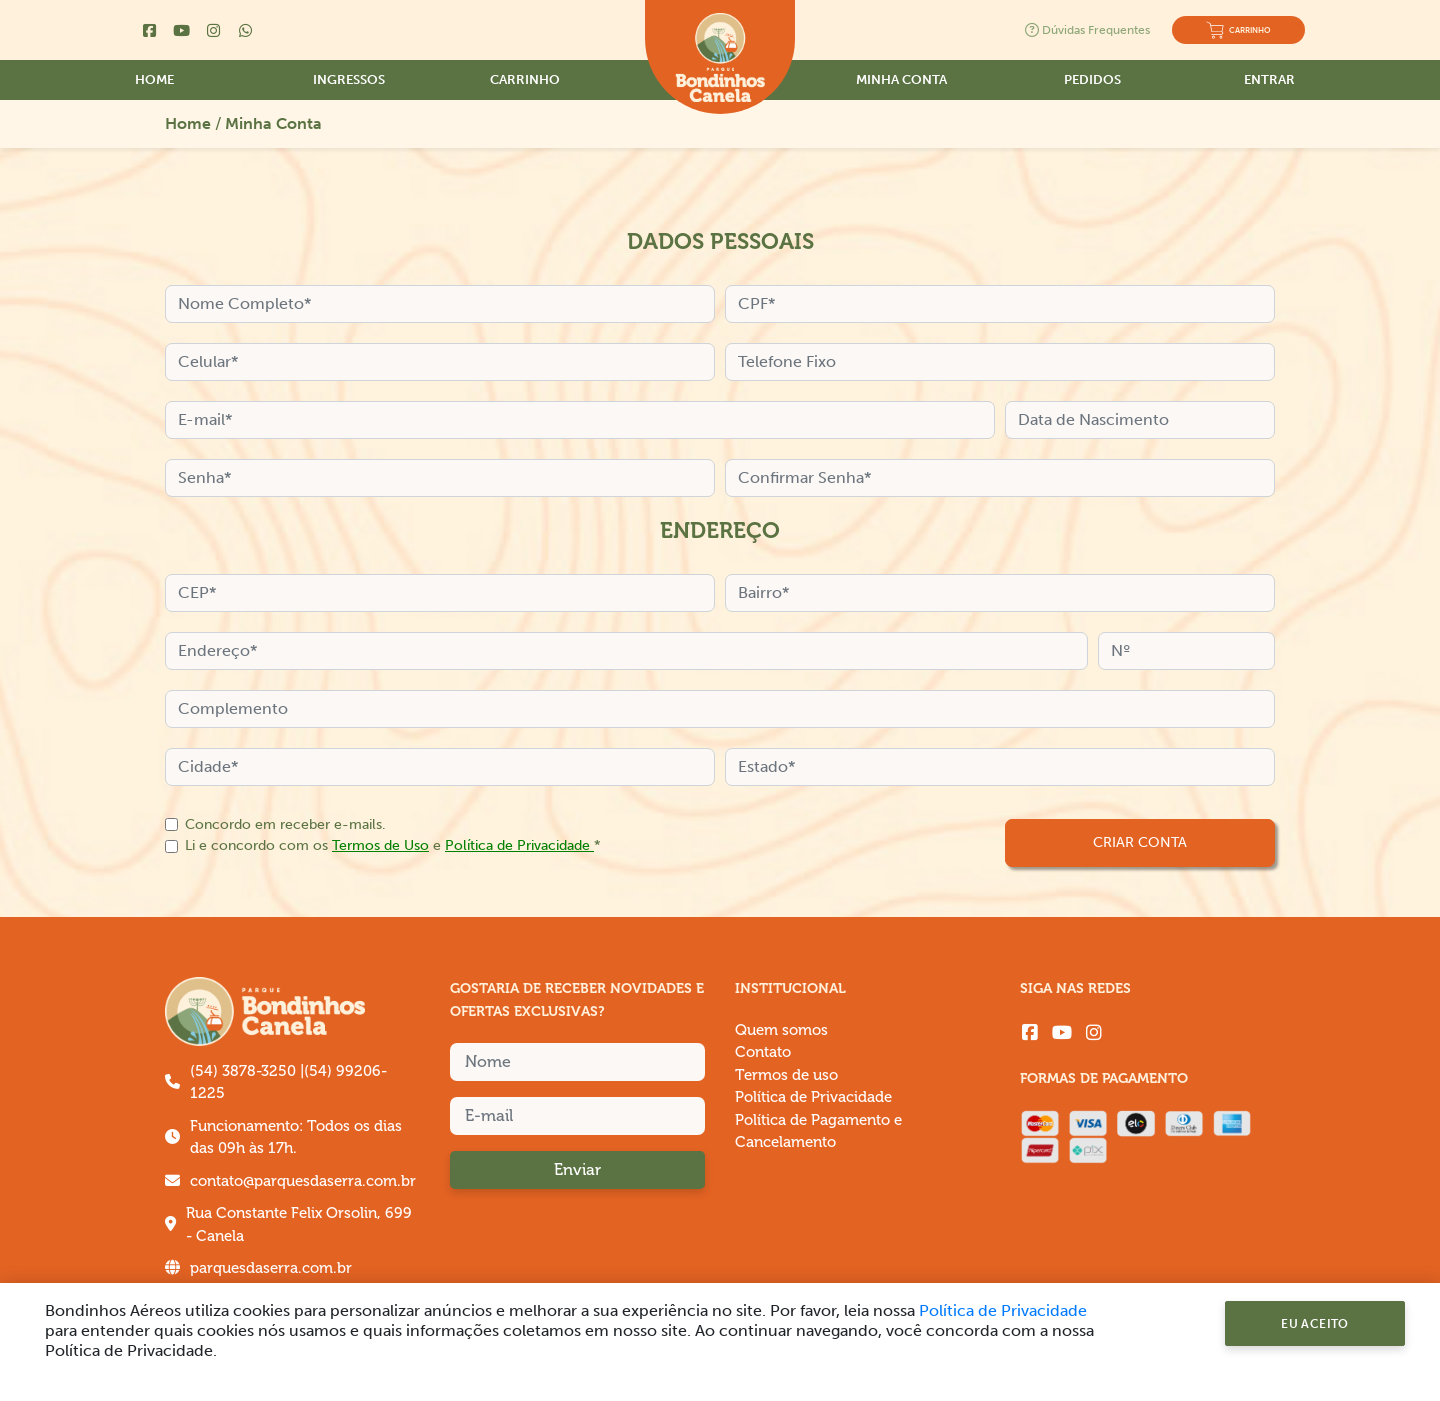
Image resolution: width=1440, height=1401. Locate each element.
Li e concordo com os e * (393, 845)
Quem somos (781, 1030)
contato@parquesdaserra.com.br (303, 1181)
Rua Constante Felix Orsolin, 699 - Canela (299, 1225)
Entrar (1269, 79)
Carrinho (525, 79)
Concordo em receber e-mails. (285, 824)
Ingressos (349, 79)
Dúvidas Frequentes (1087, 30)
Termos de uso (786, 1075)
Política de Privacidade (519, 845)
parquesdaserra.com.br (271, 1268)
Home (154, 79)
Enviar (577, 1170)
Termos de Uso (380, 845)
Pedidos (1092, 79)
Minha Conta (901, 79)
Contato (763, 1052)
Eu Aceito (1315, 1324)
